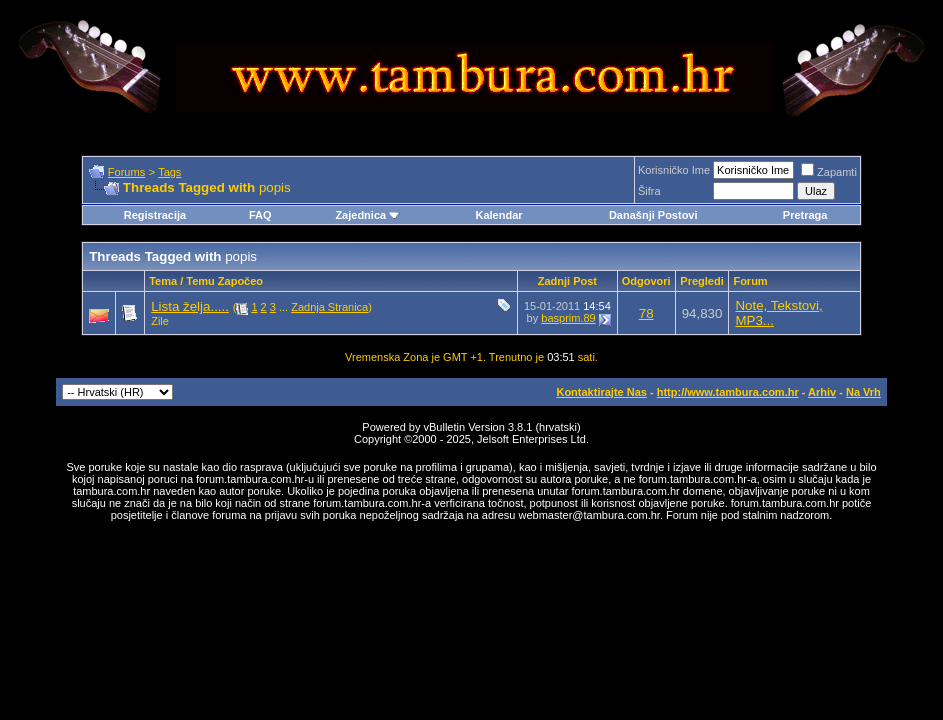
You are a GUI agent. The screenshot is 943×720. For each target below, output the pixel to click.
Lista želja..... (190, 306)
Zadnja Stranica (329, 307)
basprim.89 (568, 318)
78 (646, 313)
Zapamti (829, 172)
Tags (169, 172)
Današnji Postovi (653, 215)
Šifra (649, 191)
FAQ (260, 215)
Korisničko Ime (674, 170)
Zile (160, 321)
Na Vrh (863, 392)
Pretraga (805, 215)
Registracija (155, 215)
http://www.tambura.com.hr (728, 392)
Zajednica (367, 215)
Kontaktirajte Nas (601, 392)
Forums (126, 172)
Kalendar (498, 215)
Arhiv (822, 392)
